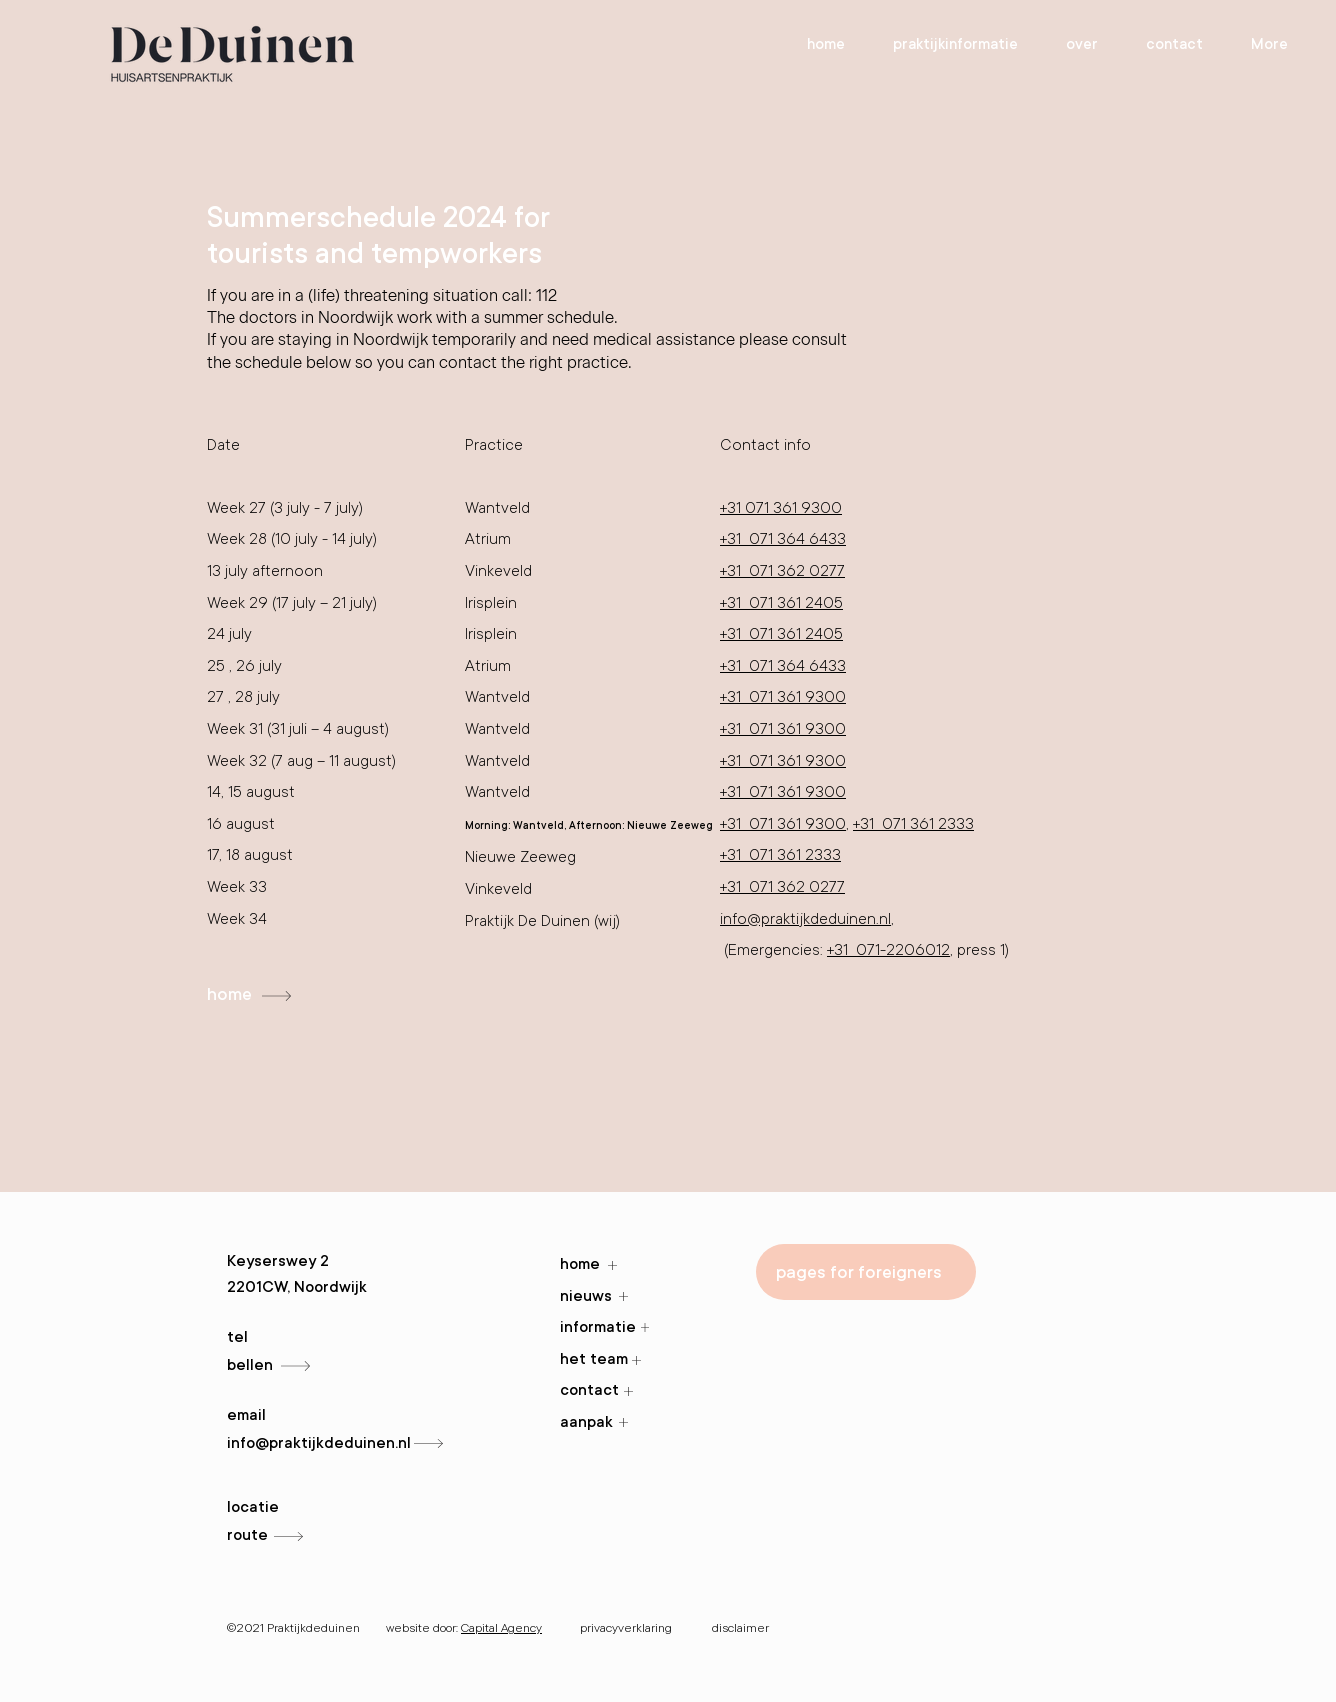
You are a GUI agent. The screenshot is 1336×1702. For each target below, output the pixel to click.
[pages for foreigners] (866, 1272)
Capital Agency (501, 1628)
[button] (1082, 44)
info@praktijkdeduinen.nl (805, 919)
